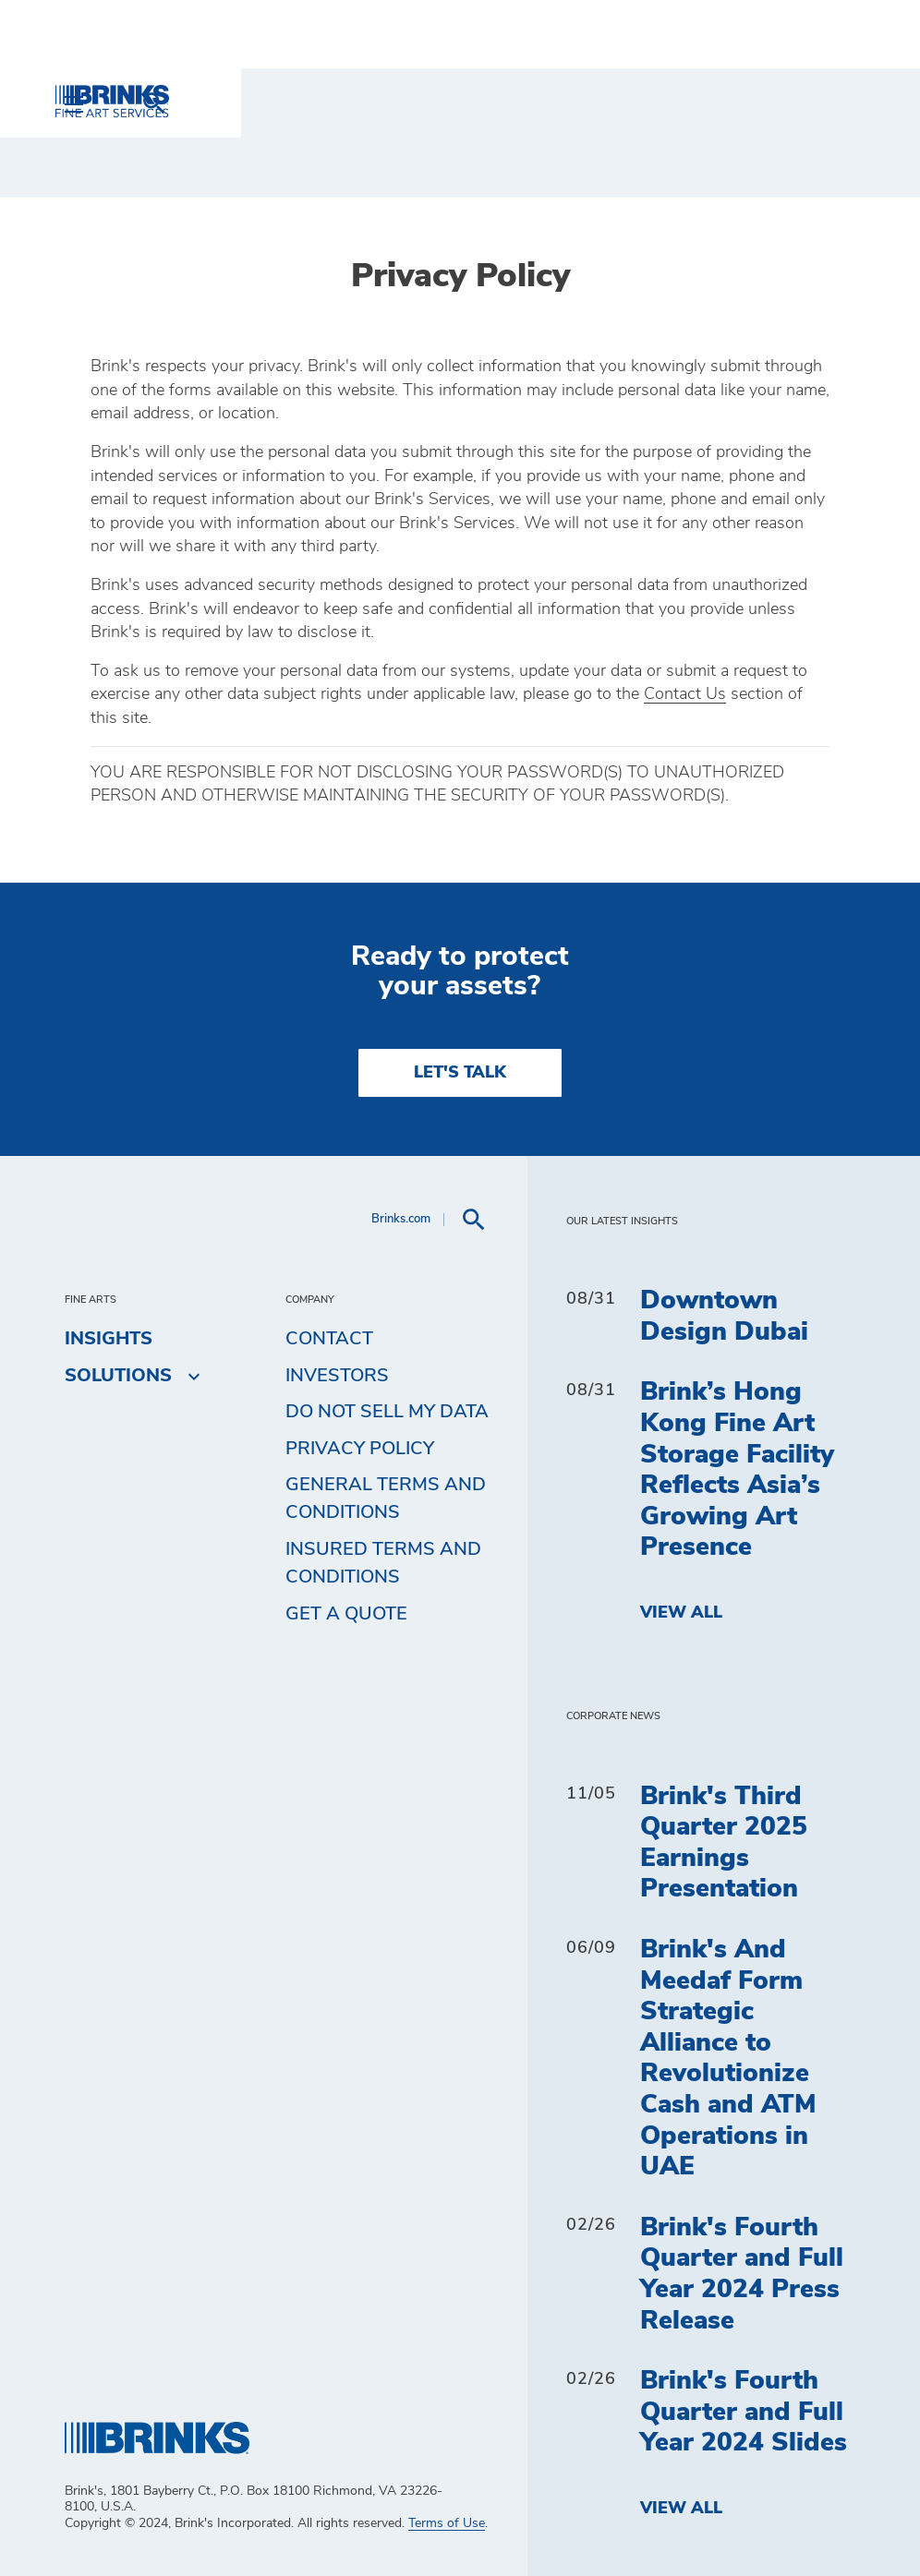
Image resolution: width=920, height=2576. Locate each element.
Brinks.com (400, 1219)
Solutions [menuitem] (118, 1375)
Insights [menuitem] (108, 1339)
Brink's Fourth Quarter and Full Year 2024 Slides (743, 2412)
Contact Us (685, 694)
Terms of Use (446, 2523)
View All (681, 1613)
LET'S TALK (460, 1073)
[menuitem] (833, 103)
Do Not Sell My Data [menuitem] (387, 1411)
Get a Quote (346, 1614)
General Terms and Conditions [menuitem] (385, 1498)
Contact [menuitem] (329, 1339)
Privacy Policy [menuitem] (359, 1448)
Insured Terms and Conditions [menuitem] (383, 1563)
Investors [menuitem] (337, 1375)
